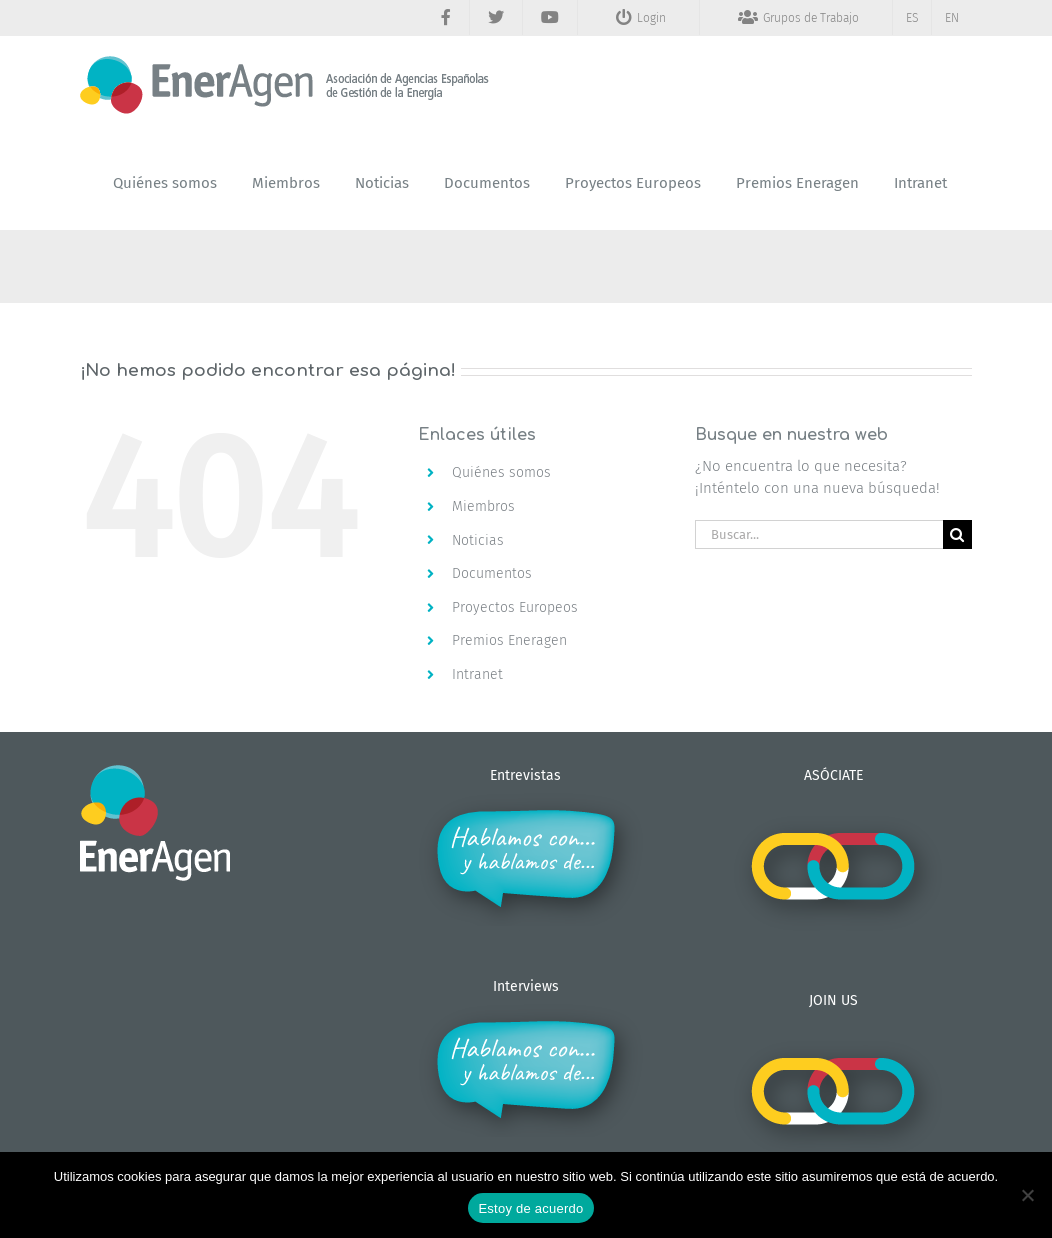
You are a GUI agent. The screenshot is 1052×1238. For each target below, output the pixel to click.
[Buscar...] (819, 534)
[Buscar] (957, 534)
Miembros (483, 506)
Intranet (477, 674)
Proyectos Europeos (515, 607)
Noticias (478, 540)
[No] (1027, 1195)
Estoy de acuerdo (530, 1208)
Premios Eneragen (509, 640)
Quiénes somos (501, 472)
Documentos (492, 573)
